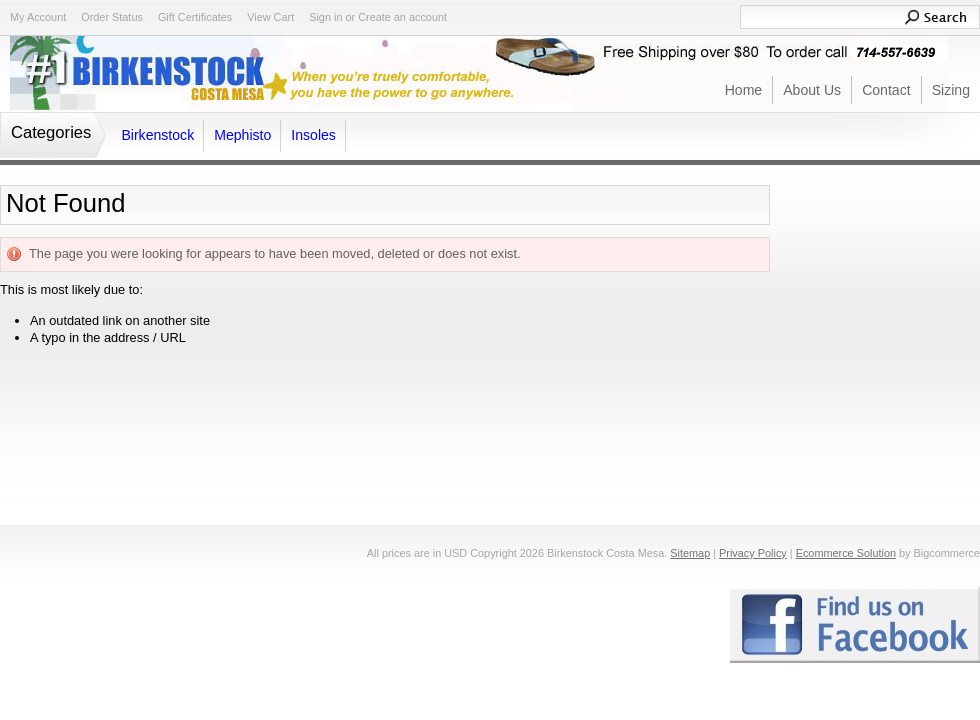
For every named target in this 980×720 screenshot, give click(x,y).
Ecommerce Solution (846, 553)
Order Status (112, 17)
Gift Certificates (195, 17)
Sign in (325, 17)
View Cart (270, 17)
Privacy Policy (753, 553)
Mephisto (242, 135)
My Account (38, 17)
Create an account (402, 17)
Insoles (313, 135)
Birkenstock (157, 135)
